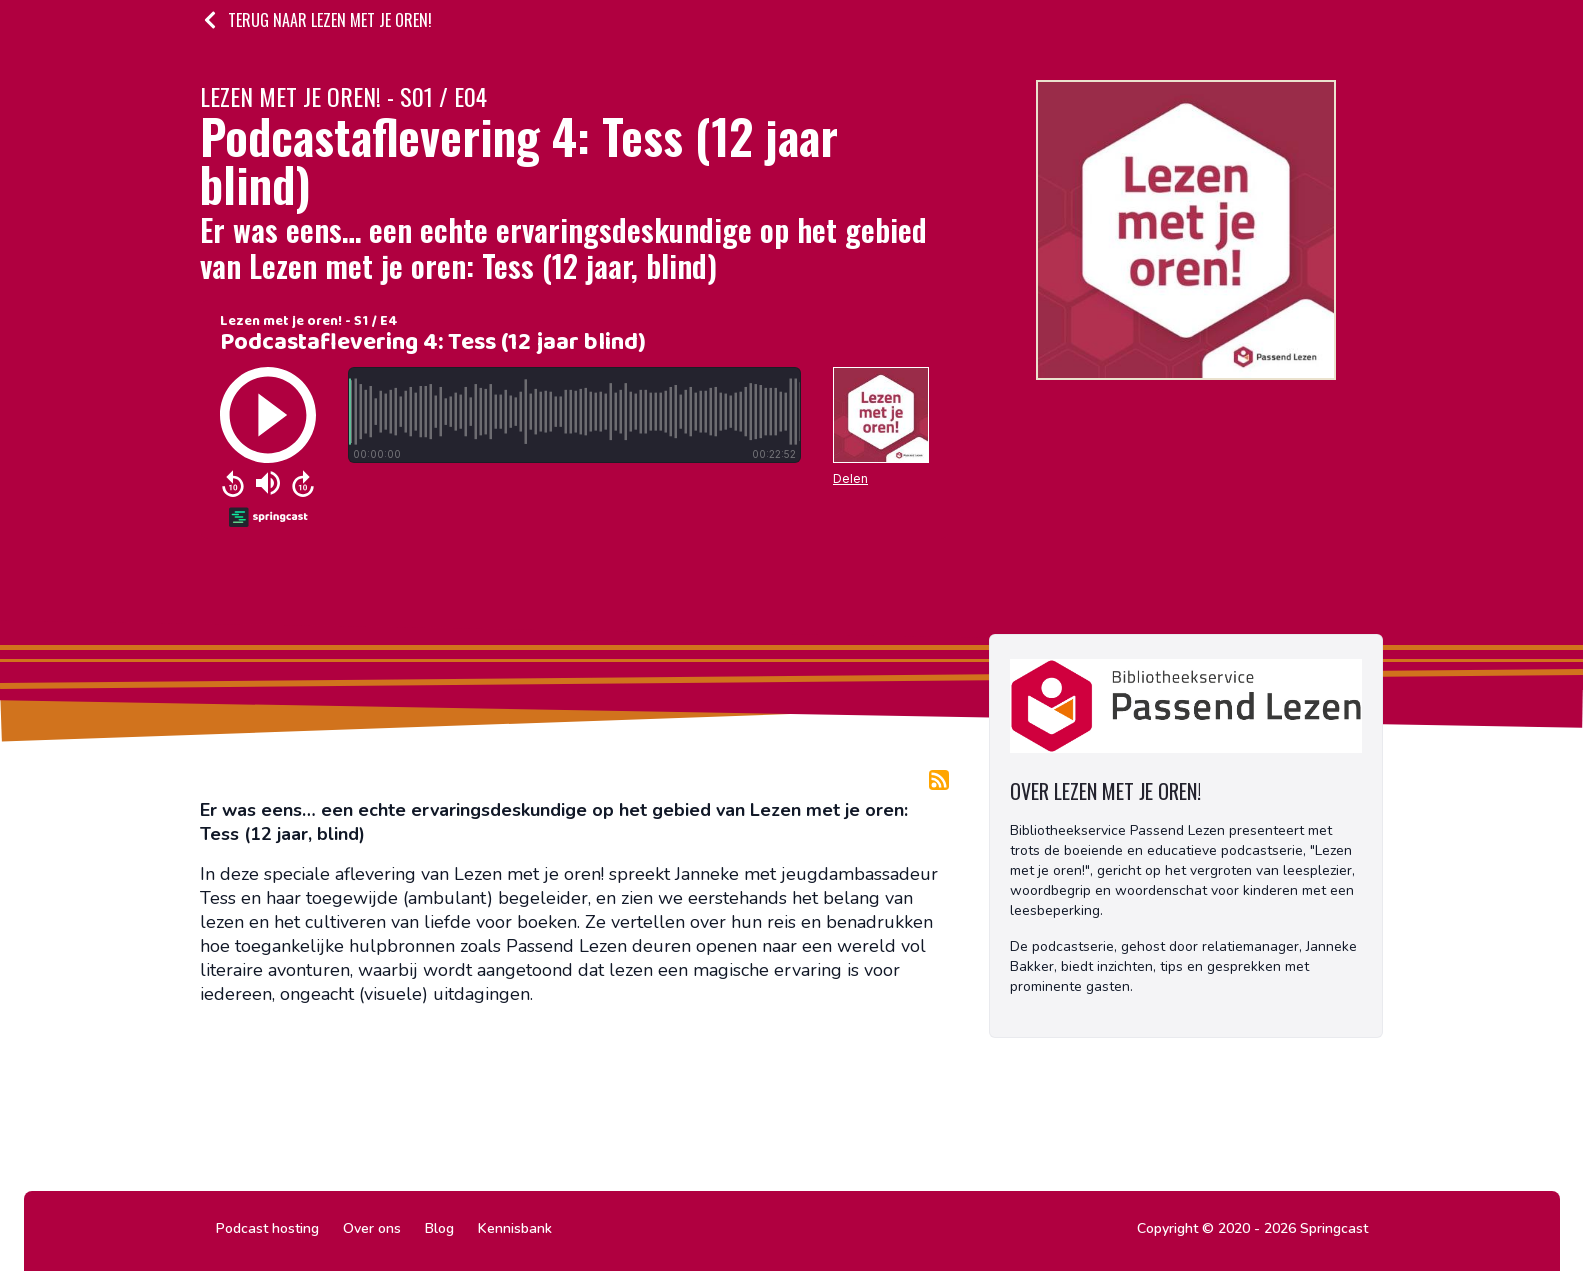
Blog (439, 1228)
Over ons (372, 1228)
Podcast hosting (267, 1228)
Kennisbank (515, 1228)
